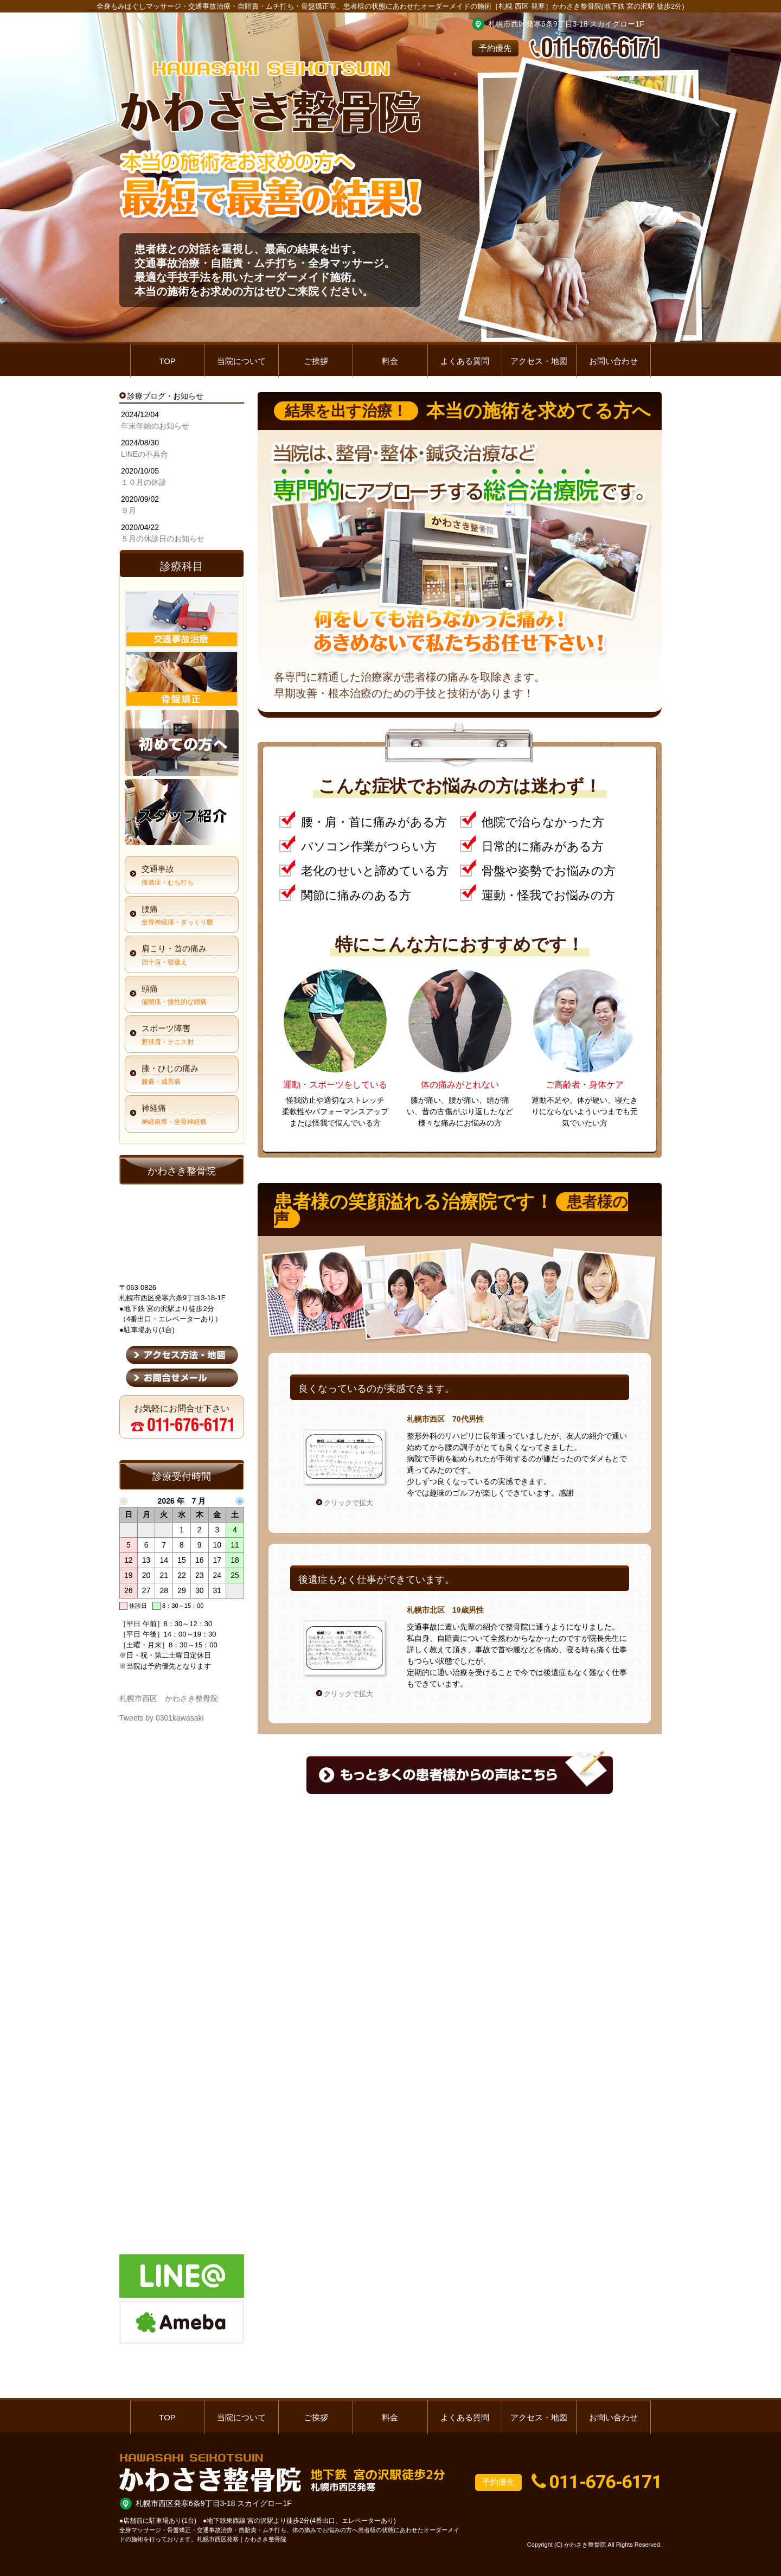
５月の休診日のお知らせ (162, 538)
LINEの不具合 (144, 454)
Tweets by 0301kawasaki (161, 1718)
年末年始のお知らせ (155, 425)
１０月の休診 (144, 482)
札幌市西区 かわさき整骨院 (168, 1698)
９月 (128, 510)
